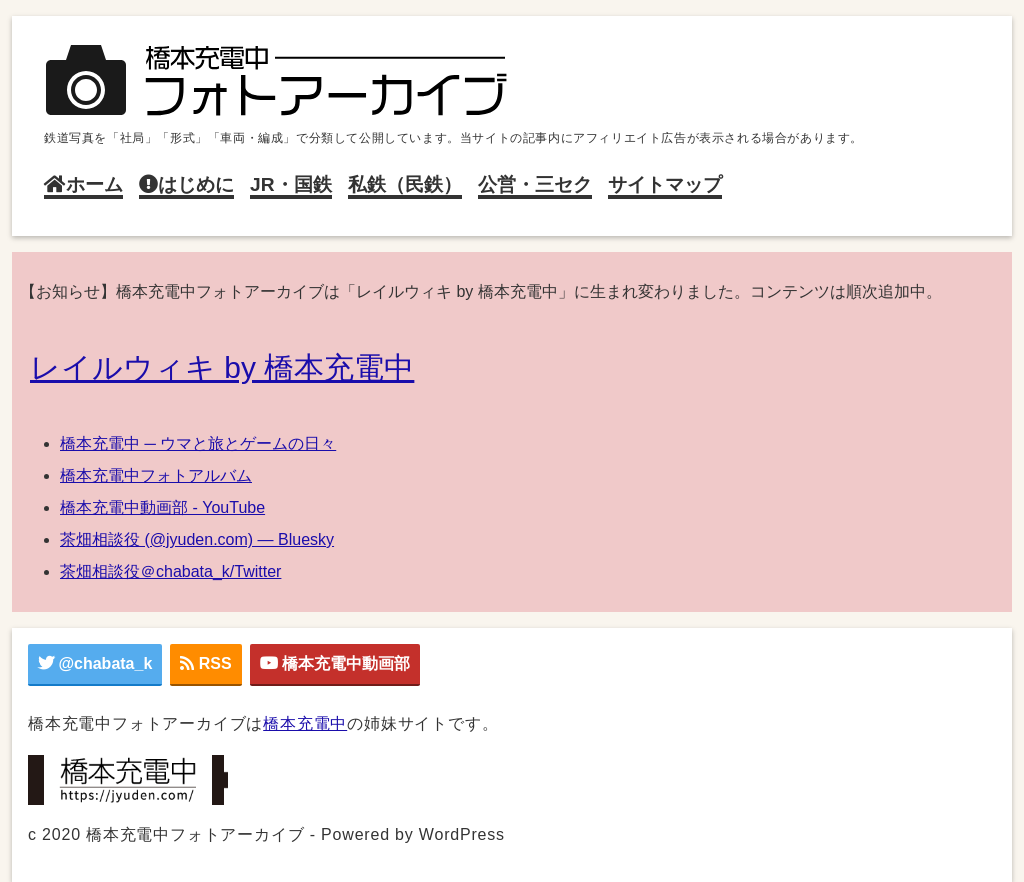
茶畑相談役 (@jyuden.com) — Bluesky (197, 539)
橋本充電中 (305, 723)
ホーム (83, 184)
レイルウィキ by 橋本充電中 (222, 367)
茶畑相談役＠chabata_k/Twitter (170, 571)
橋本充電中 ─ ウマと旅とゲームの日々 (198, 443)
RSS (205, 663)
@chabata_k (95, 663)
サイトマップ (665, 184)
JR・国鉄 (291, 184)
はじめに (186, 184)
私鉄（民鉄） (405, 184)
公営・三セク (535, 184)
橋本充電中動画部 (335, 663)
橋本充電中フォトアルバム (156, 475)
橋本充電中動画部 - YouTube (162, 507)
